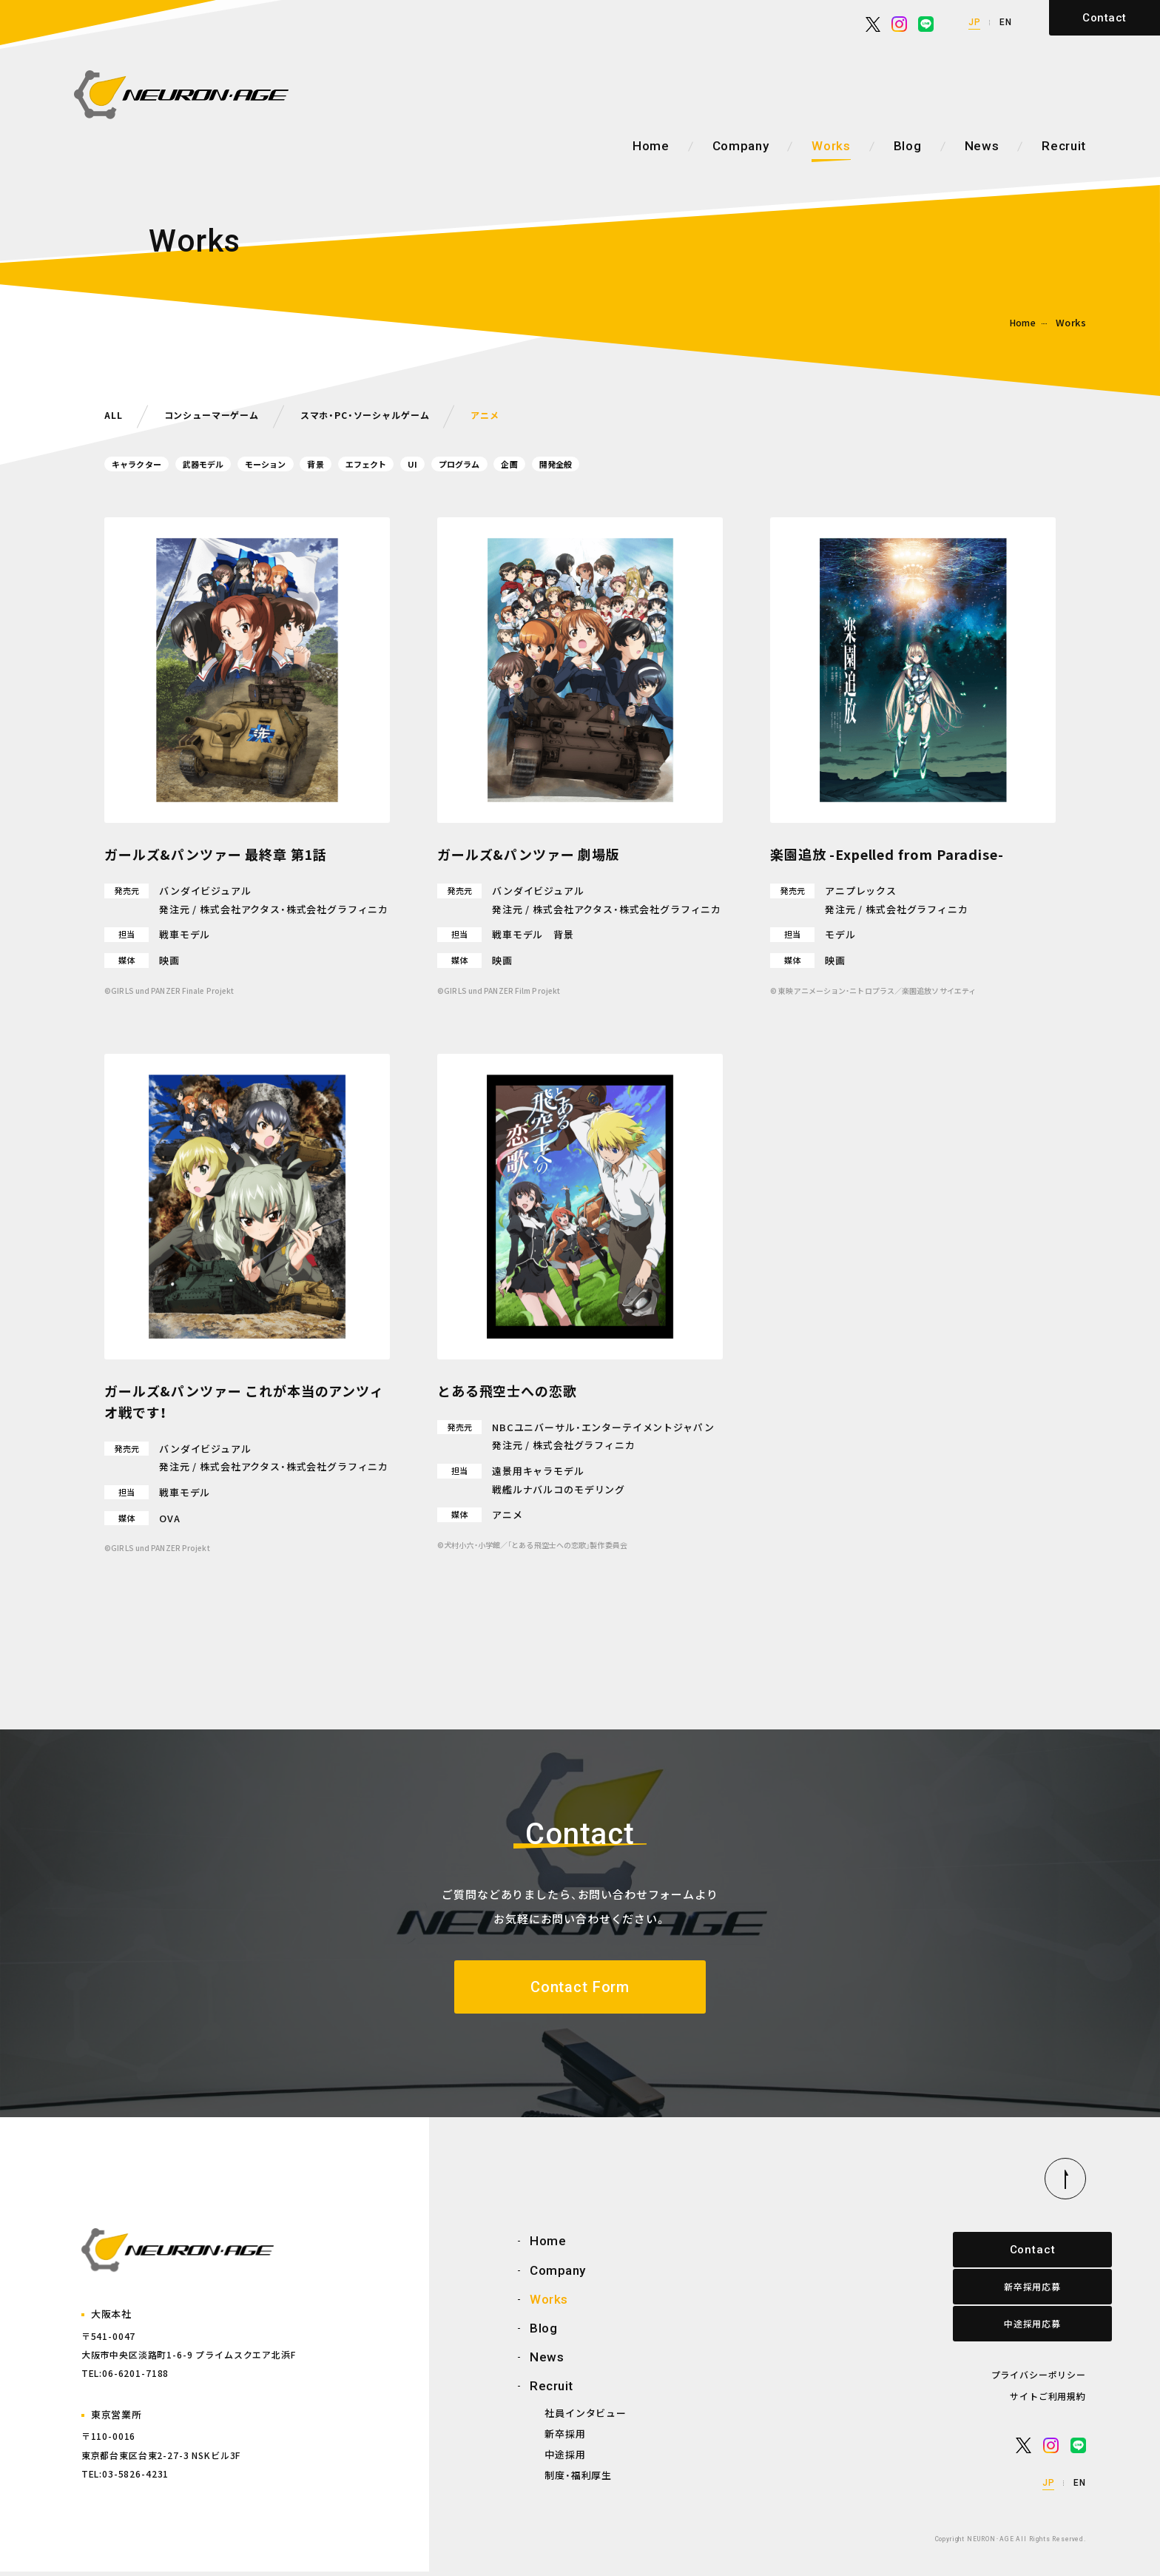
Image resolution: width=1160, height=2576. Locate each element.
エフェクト (422, 464)
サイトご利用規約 (1048, 2399)
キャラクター (143, 464)
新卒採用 (564, 2437)
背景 (361, 464)
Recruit (1064, 145)
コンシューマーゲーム (221, 414)
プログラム (535, 464)
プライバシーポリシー (1038, 2378)
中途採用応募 (1019, 2328)
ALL (114, 414)
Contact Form (579, 1989)
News (982, 145)
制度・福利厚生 (578, 2479)
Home (651, 145)
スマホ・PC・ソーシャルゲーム (391, 414)
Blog (908, 145)
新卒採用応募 (1019, 2291)
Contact (1104, 17)
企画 (597, 464)
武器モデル (224, 464)
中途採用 (564, 2459)
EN (1005, 22)
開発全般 (653, 464)
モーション (299, 464)
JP (974, 22)
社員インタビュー (585, 2416)
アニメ (523, 414)
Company (740, 145)
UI (478, 464)
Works (831, 145)
